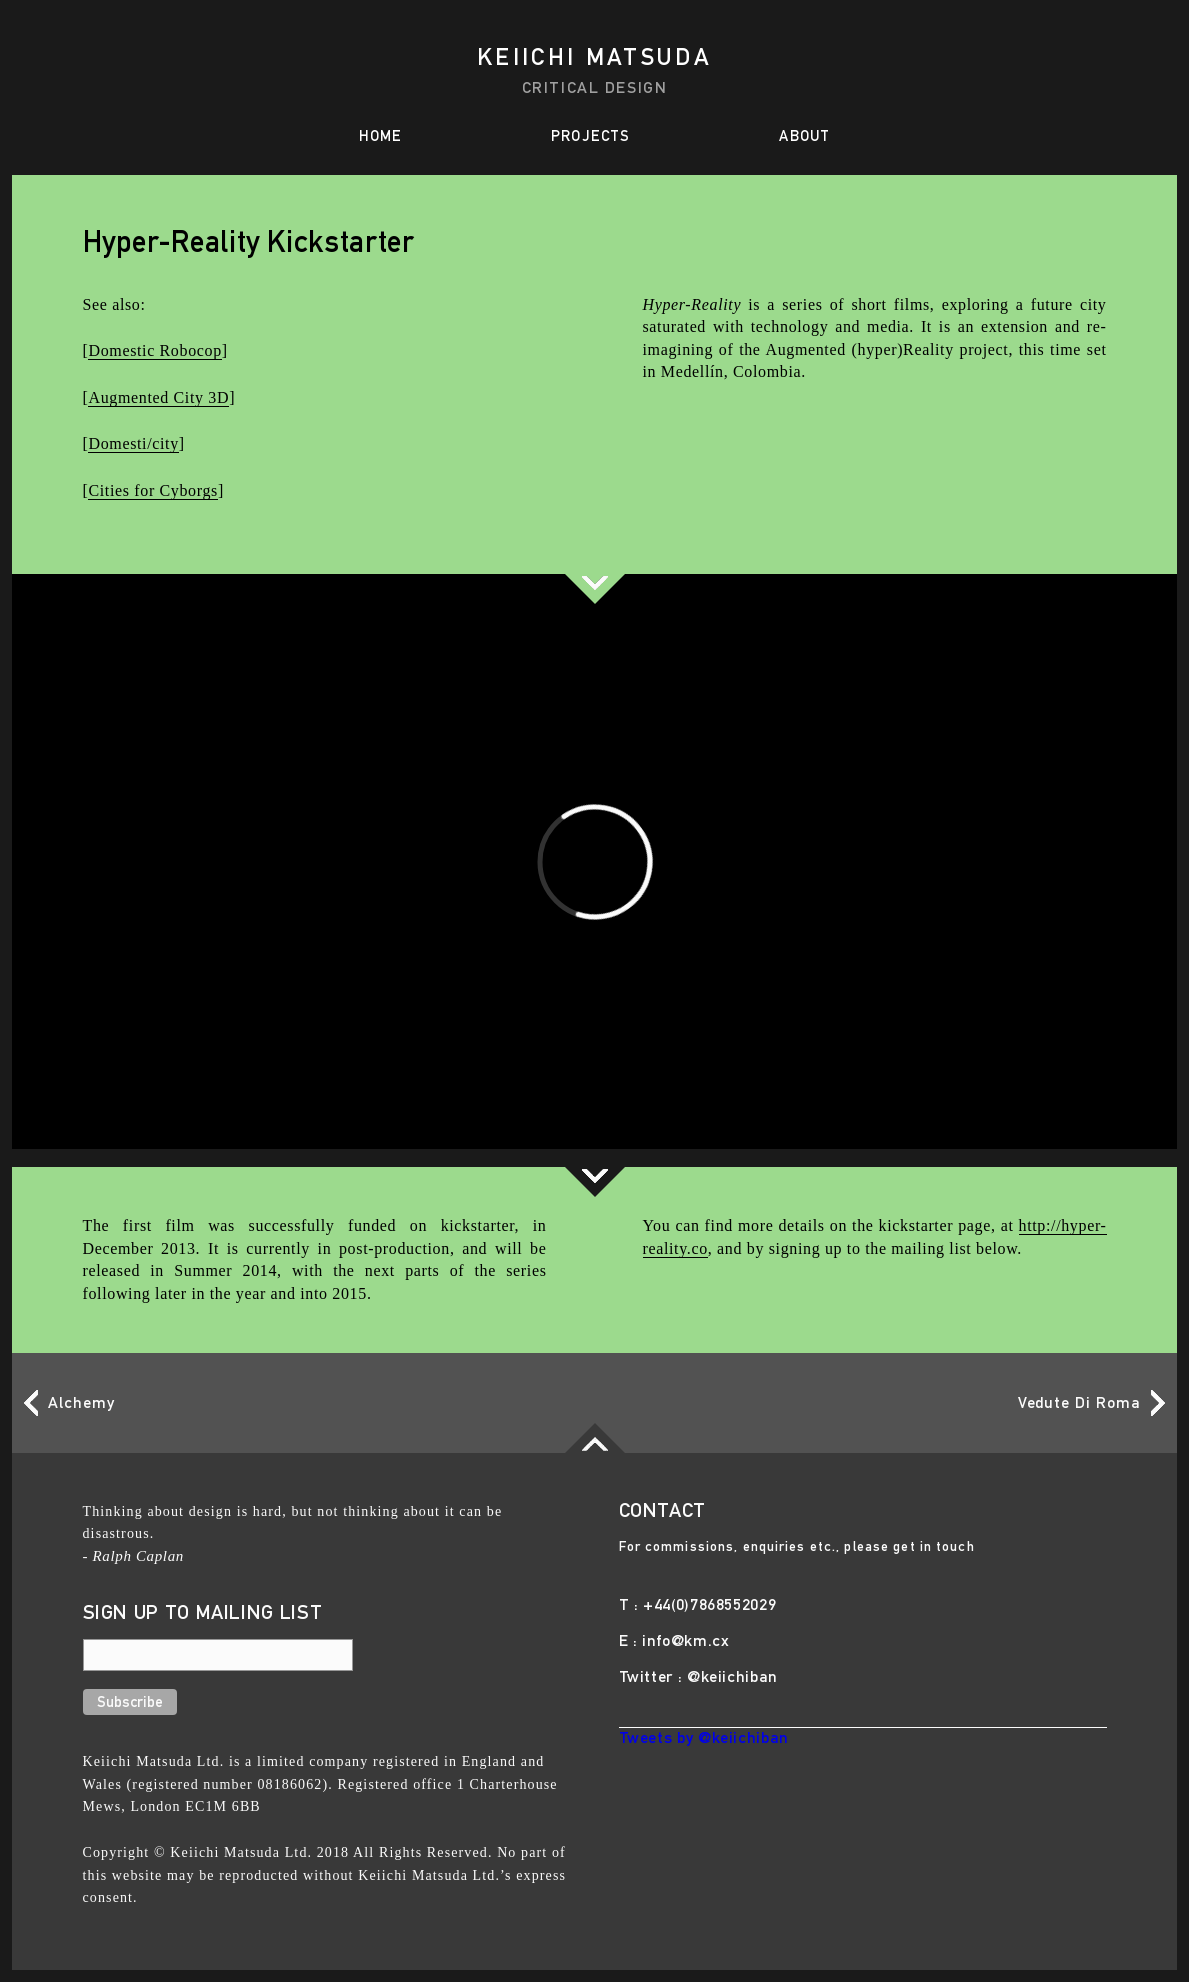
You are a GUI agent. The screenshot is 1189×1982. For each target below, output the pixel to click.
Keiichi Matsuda (594, 60)
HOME (381, 137)
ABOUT (804, 137)
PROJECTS (591, 137)
